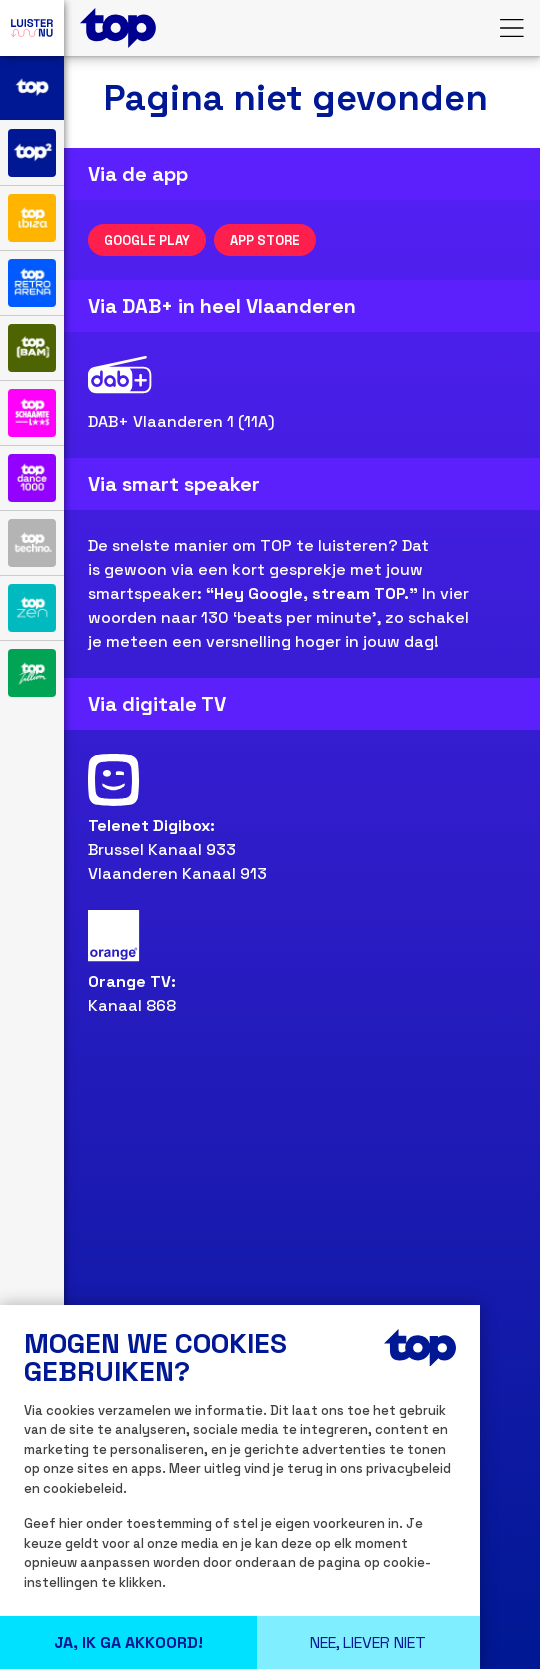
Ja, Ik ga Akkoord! (128, 1642)
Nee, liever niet (368, 1642)
